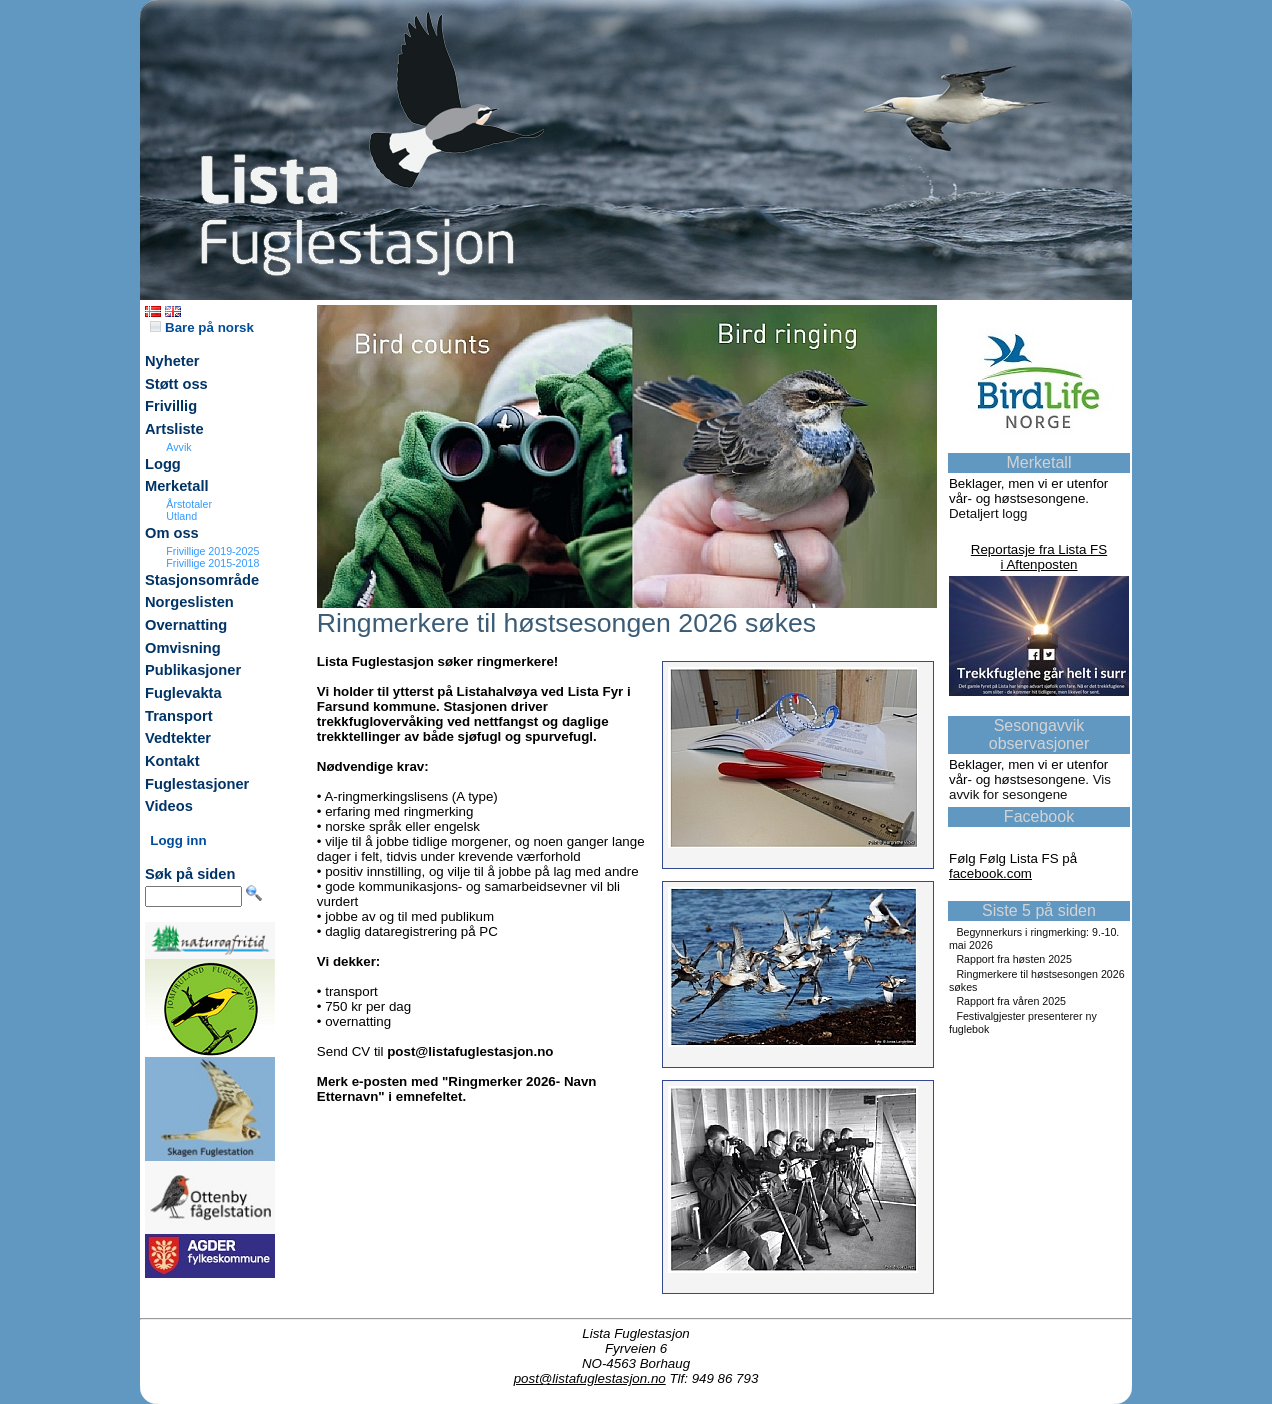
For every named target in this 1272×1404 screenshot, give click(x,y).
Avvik (178, 447)
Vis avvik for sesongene (1030, 787)
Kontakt (172, 761)
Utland (181, 516)
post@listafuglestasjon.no (590, 1378)
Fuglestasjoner (197, 784)
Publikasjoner (193, 670)
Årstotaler (189, 504)
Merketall (177, 486)
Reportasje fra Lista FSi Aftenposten (1039, 557)
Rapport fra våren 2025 (1011, 1001)
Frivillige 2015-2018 (212, 563)
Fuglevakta (183, 693)
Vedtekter (178, 738)
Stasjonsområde (202, 580)
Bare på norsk (202, 327)
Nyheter (172, 361)
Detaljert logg (988, 513)
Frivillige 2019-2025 (212, 551)
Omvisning (183, 648)
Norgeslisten (189, 602)
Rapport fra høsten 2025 (1014, 959)
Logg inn (178, 840)
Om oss (172, 533)
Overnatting (186, 625)
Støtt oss (176, 384)
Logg (163, 464)
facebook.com (990, 873)
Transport (179, 716)
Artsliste (174, 429)
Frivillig (171, 406)
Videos (169, 806)
